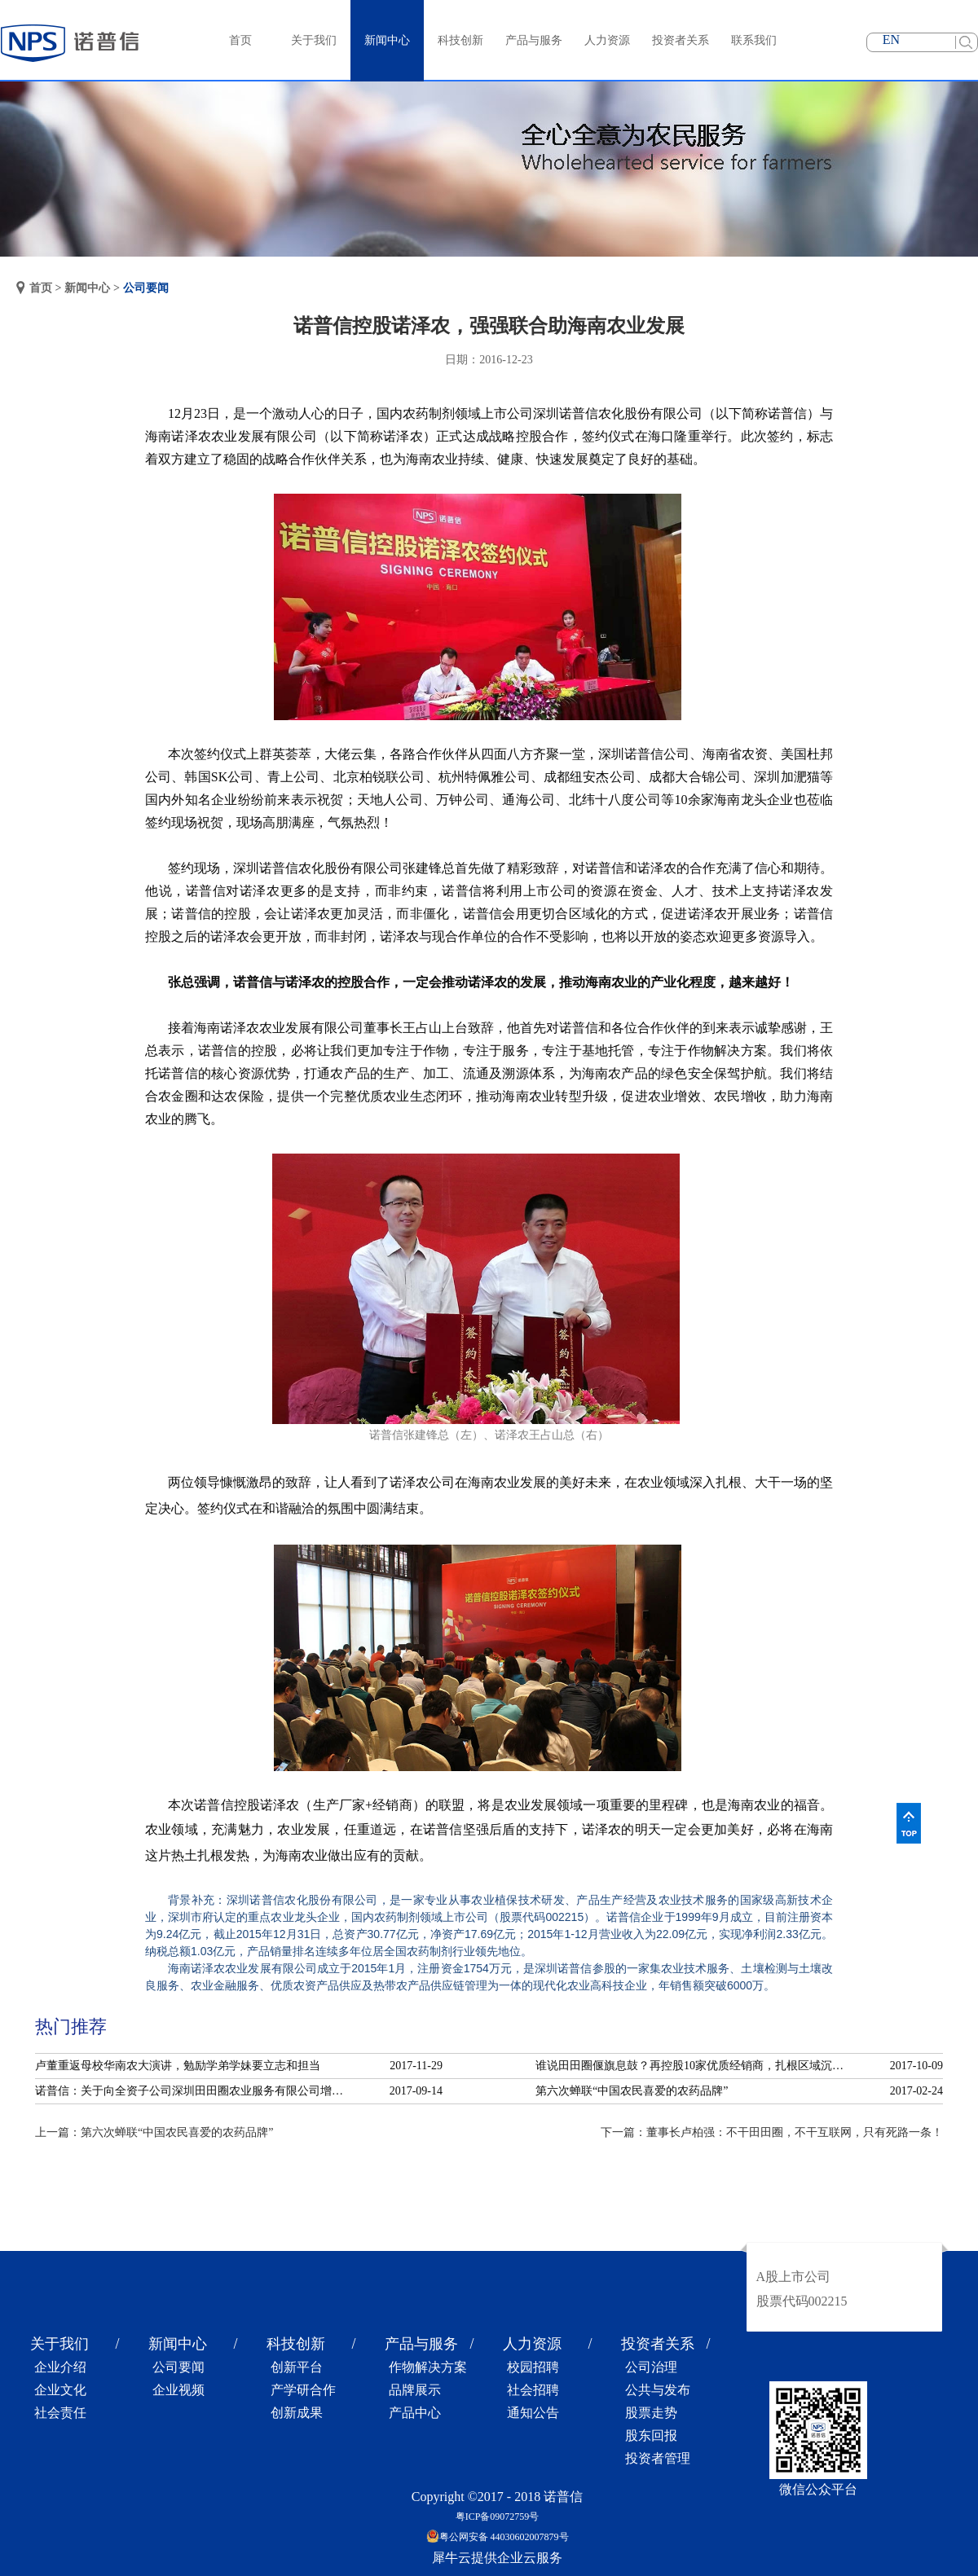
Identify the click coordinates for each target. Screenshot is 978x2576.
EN (891, 39)
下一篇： (772, 2132)
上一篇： (154, 2132)
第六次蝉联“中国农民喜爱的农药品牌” (631, 2091)
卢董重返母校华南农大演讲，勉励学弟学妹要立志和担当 (177, 2065)
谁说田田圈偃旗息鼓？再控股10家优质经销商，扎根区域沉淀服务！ (694, 2065)
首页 (240, 40)
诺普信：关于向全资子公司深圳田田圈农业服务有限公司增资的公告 (194, 2091)
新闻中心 (87, 288)
